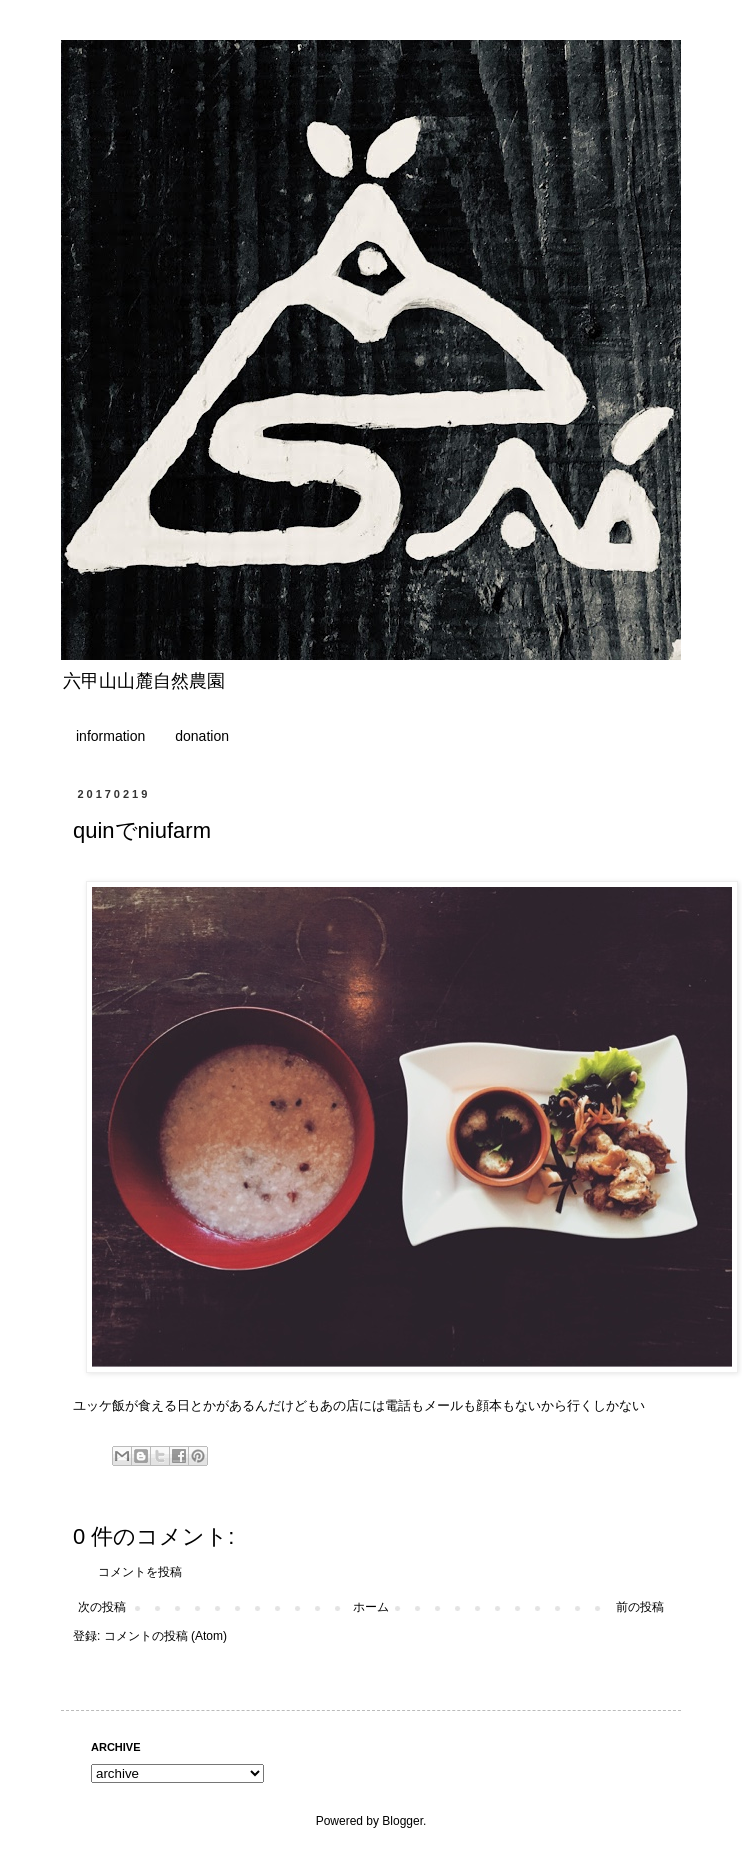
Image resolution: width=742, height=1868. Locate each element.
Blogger (402, 1821)
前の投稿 (640, 1607)
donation (202, 736)
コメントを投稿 (140, 1572)
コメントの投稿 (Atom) (165, 1636)
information (110, 736)
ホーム (371, 1607)
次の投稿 (102, 1607)
